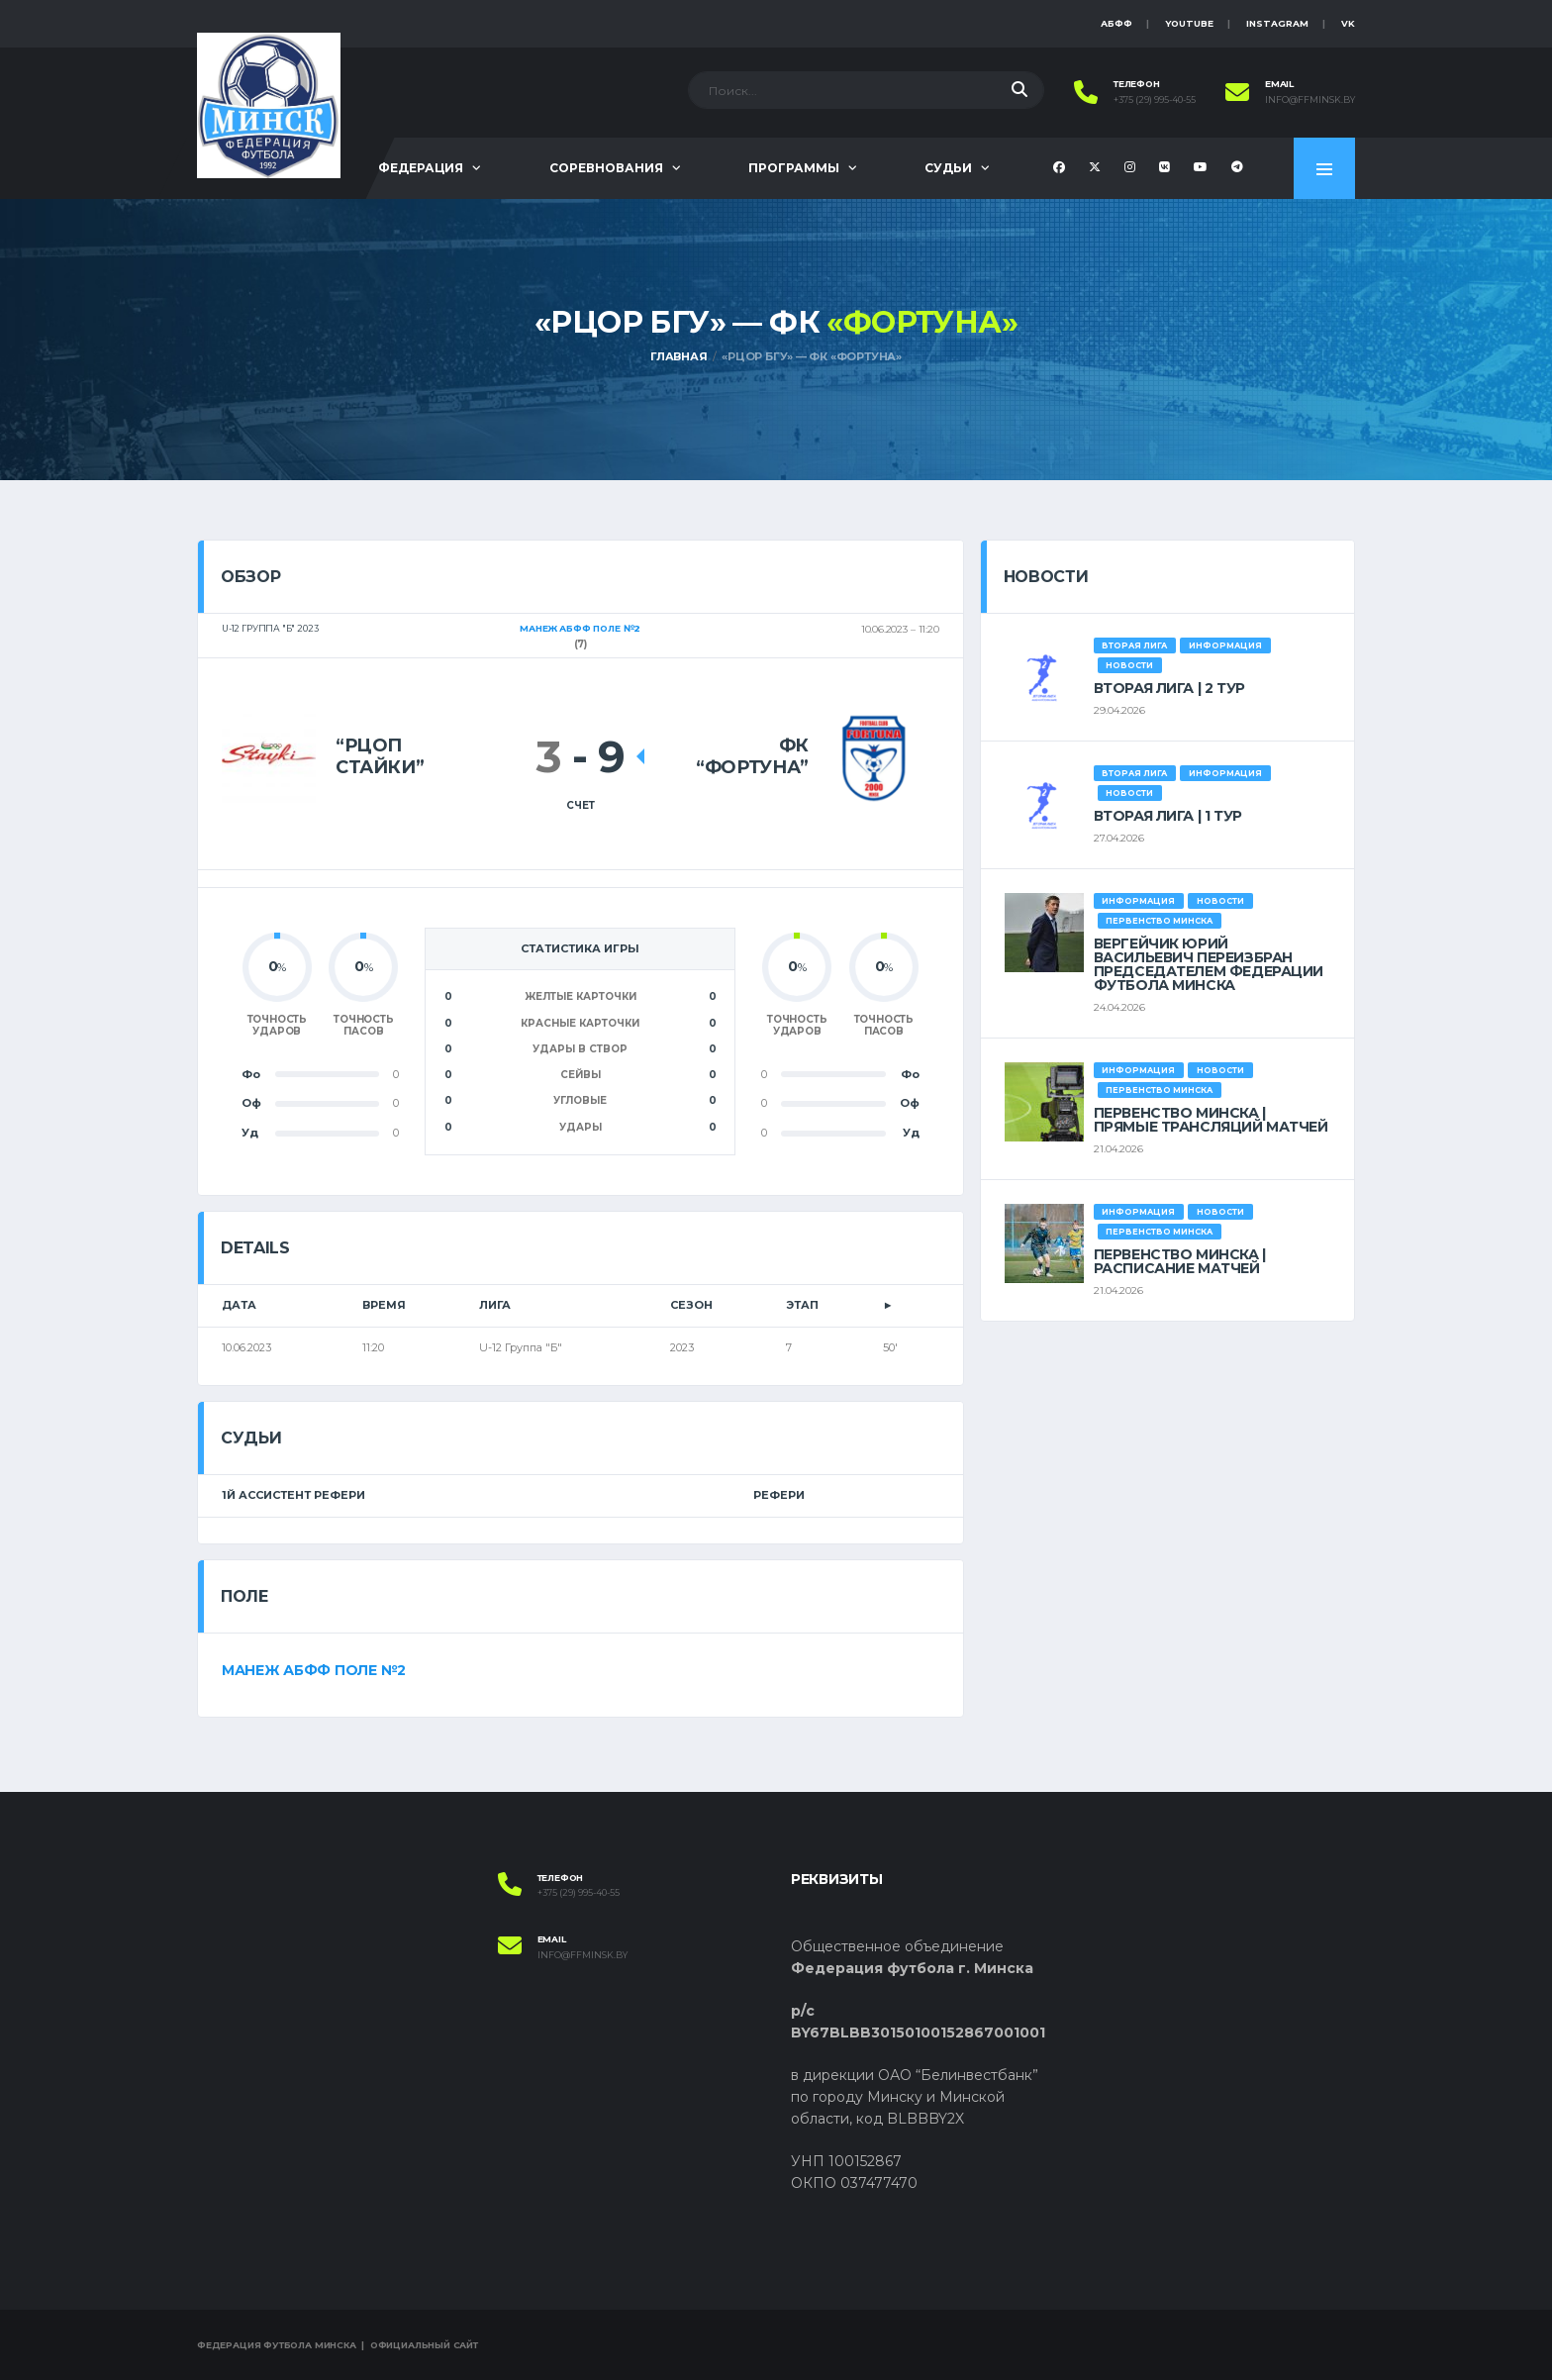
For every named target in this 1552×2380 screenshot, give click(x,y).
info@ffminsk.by (1310, 100)
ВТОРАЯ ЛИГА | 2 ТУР (1169, 688)
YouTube (1189, 23)
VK (1348, 23)
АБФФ (1116, 23)
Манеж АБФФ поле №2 (314, 1670)
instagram (1277, 23)
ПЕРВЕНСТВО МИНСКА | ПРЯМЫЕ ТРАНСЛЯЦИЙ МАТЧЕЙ (1211, 1120)
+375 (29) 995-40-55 (1155, 100)
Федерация (420, 167)
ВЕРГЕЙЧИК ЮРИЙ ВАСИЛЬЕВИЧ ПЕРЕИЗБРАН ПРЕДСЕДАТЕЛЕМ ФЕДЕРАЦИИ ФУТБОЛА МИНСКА (1208, 964)
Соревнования (606, 167)
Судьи (948, 167)
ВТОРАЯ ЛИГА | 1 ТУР (1168, 816)
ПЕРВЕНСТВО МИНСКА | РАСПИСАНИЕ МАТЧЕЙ (1180, 1261)
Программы (793, 167)
